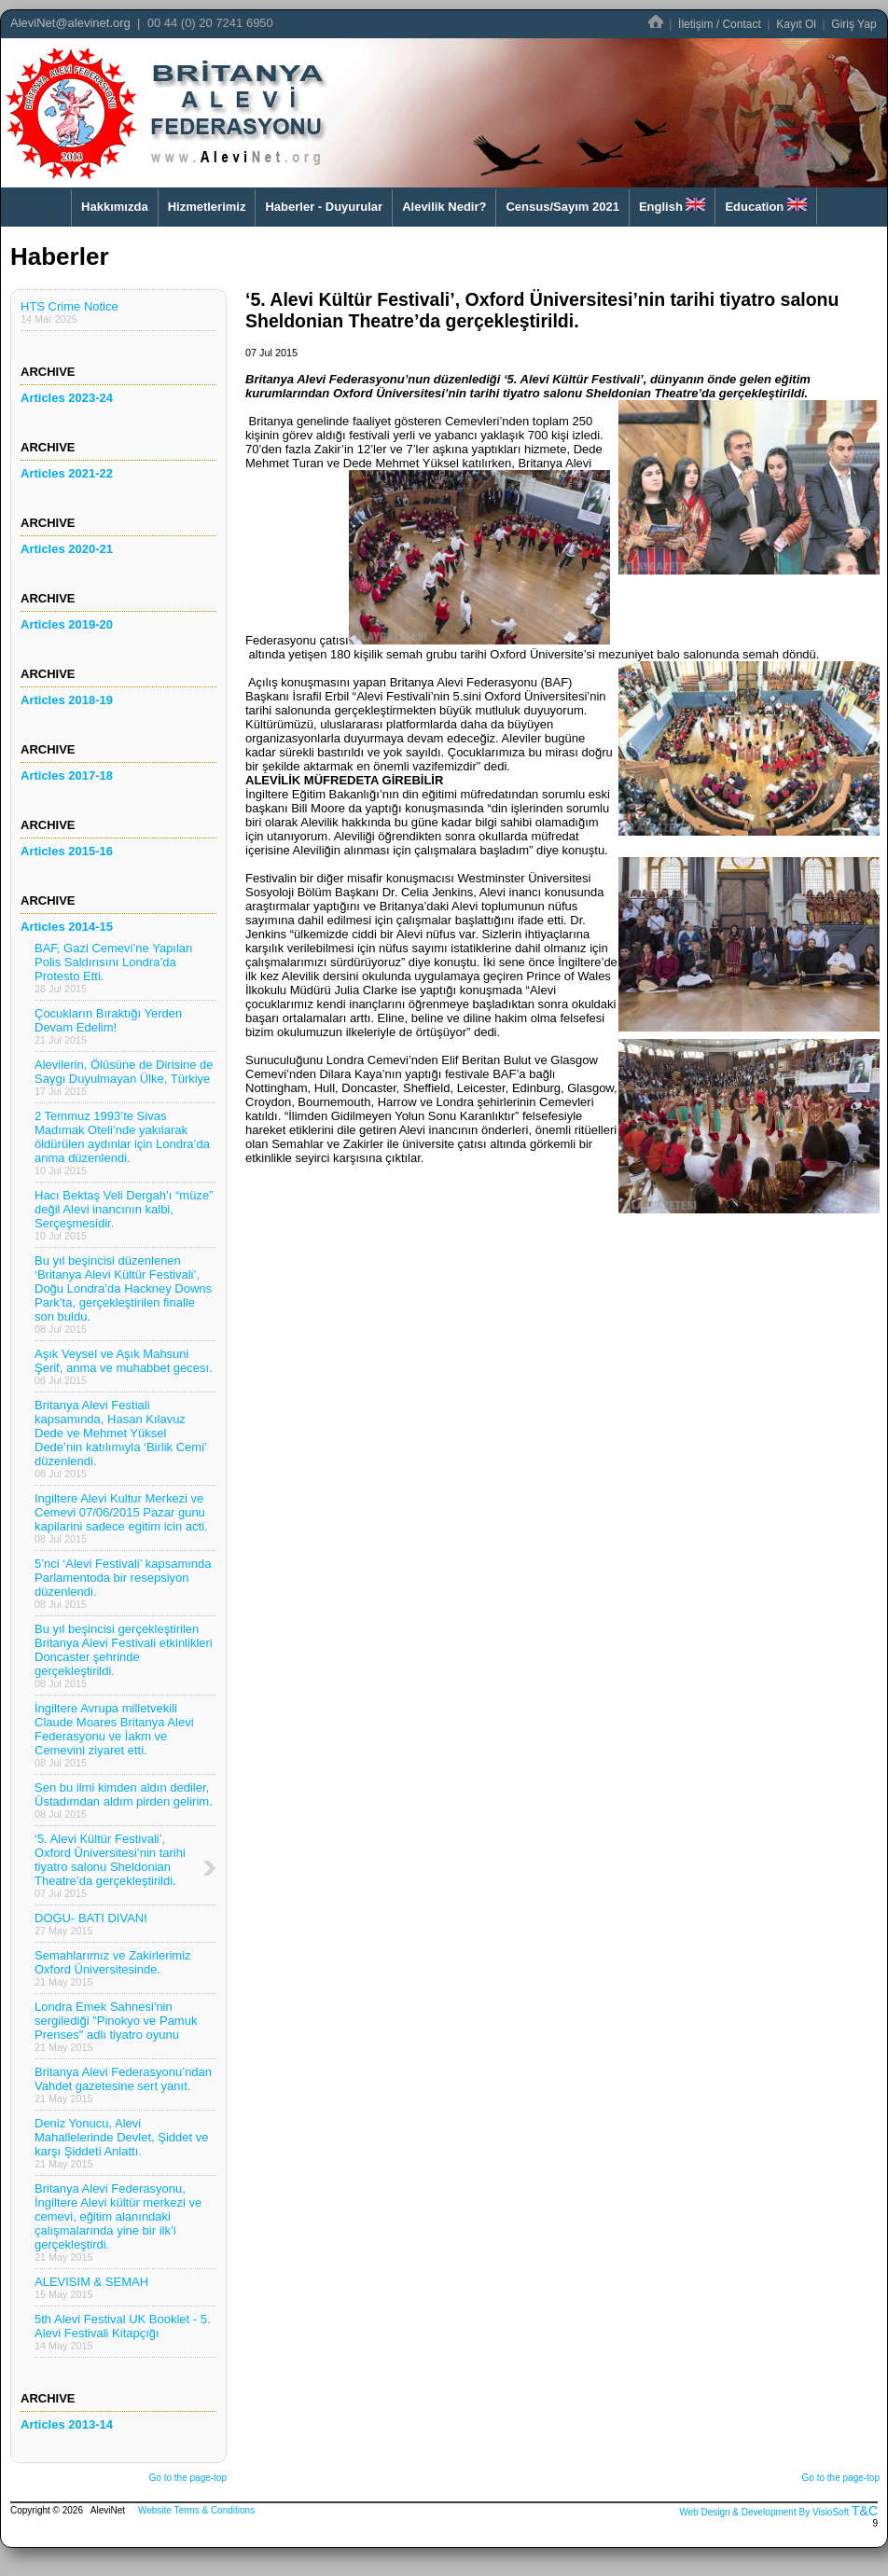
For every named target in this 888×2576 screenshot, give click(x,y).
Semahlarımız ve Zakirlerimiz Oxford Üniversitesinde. (113, 1967)
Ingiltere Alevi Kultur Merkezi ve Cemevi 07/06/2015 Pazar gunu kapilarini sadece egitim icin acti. (121, 1517)
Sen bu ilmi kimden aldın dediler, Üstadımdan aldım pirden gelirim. (124, 1800)
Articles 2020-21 (67, 549)
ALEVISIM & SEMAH (91, 2287)
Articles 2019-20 (67, 624)
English (672, 206)
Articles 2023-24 (67, 398)
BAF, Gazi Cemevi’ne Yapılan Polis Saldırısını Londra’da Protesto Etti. (113, 967)
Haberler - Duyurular (323, 207)
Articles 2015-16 (67, 851)
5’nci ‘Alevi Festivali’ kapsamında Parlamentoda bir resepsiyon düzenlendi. (123, 1583)
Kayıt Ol (796, 24)
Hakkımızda (114, 207)
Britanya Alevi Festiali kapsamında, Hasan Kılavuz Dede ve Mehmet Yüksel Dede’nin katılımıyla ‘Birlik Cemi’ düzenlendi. (121, 1438)
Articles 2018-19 (67, 700)
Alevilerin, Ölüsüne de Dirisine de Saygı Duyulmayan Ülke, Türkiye (124, 1077)
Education (765, 206)
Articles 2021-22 (67, 473)
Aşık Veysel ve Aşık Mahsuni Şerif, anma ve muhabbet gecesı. (124, 1366)
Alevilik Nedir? (444, 207)
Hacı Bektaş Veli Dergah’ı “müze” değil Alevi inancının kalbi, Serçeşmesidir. (124, 1214)
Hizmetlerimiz (207, 207)
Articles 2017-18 (67, 775)
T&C (865, 2510)
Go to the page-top (188, 2477)
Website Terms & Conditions (196, 2510)
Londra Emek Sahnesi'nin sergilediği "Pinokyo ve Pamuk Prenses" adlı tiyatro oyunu (116, 2026)
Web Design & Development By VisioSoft (764, 2512)
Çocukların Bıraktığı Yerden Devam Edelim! (108, 1026)
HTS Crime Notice (69, 312)
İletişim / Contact (719, 24)
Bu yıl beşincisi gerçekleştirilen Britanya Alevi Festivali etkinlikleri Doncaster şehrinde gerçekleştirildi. (124, 1655)
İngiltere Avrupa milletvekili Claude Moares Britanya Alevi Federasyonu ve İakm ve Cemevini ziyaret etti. (114, 1734)
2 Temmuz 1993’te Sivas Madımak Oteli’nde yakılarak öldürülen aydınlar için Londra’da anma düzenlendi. (122, 1142)
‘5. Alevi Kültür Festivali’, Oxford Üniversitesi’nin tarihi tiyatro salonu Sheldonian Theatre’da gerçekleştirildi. (110, 1865)
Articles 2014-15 (67, 927)
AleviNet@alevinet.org (70, 23)
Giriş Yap (853, 24)
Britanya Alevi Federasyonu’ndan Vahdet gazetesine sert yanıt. (123, 2084)
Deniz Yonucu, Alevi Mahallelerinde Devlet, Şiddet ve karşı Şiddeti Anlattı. (121, 2142)
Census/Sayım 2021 (562, 207)
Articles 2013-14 (67, 2424)
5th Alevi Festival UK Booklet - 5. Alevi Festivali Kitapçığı (123, 2331)
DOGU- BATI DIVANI (91, 1923)
